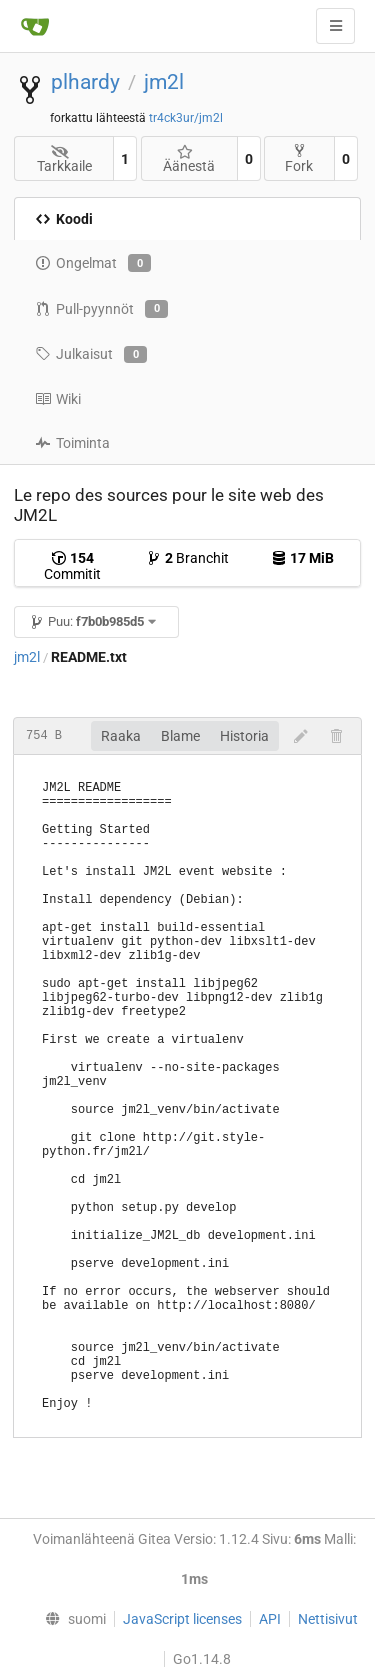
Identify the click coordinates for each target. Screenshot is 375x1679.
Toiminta (72, 443)
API (270, 1619)
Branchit (187, 558)
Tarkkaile (64, 159)
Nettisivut (328, 1619)
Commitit (72, 566)
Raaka (121, 736)
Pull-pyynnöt (101, 309)
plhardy (85, 82)
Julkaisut (91, 355)
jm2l (164, 82)
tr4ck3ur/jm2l (186, 118)
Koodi (64, 219)
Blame (180, 736)
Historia (244, 736)
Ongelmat (93, 263)
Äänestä (189, 159)
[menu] (70, 1619)
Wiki (58, 399)
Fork (299, 158)
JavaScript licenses (182, 1619)
